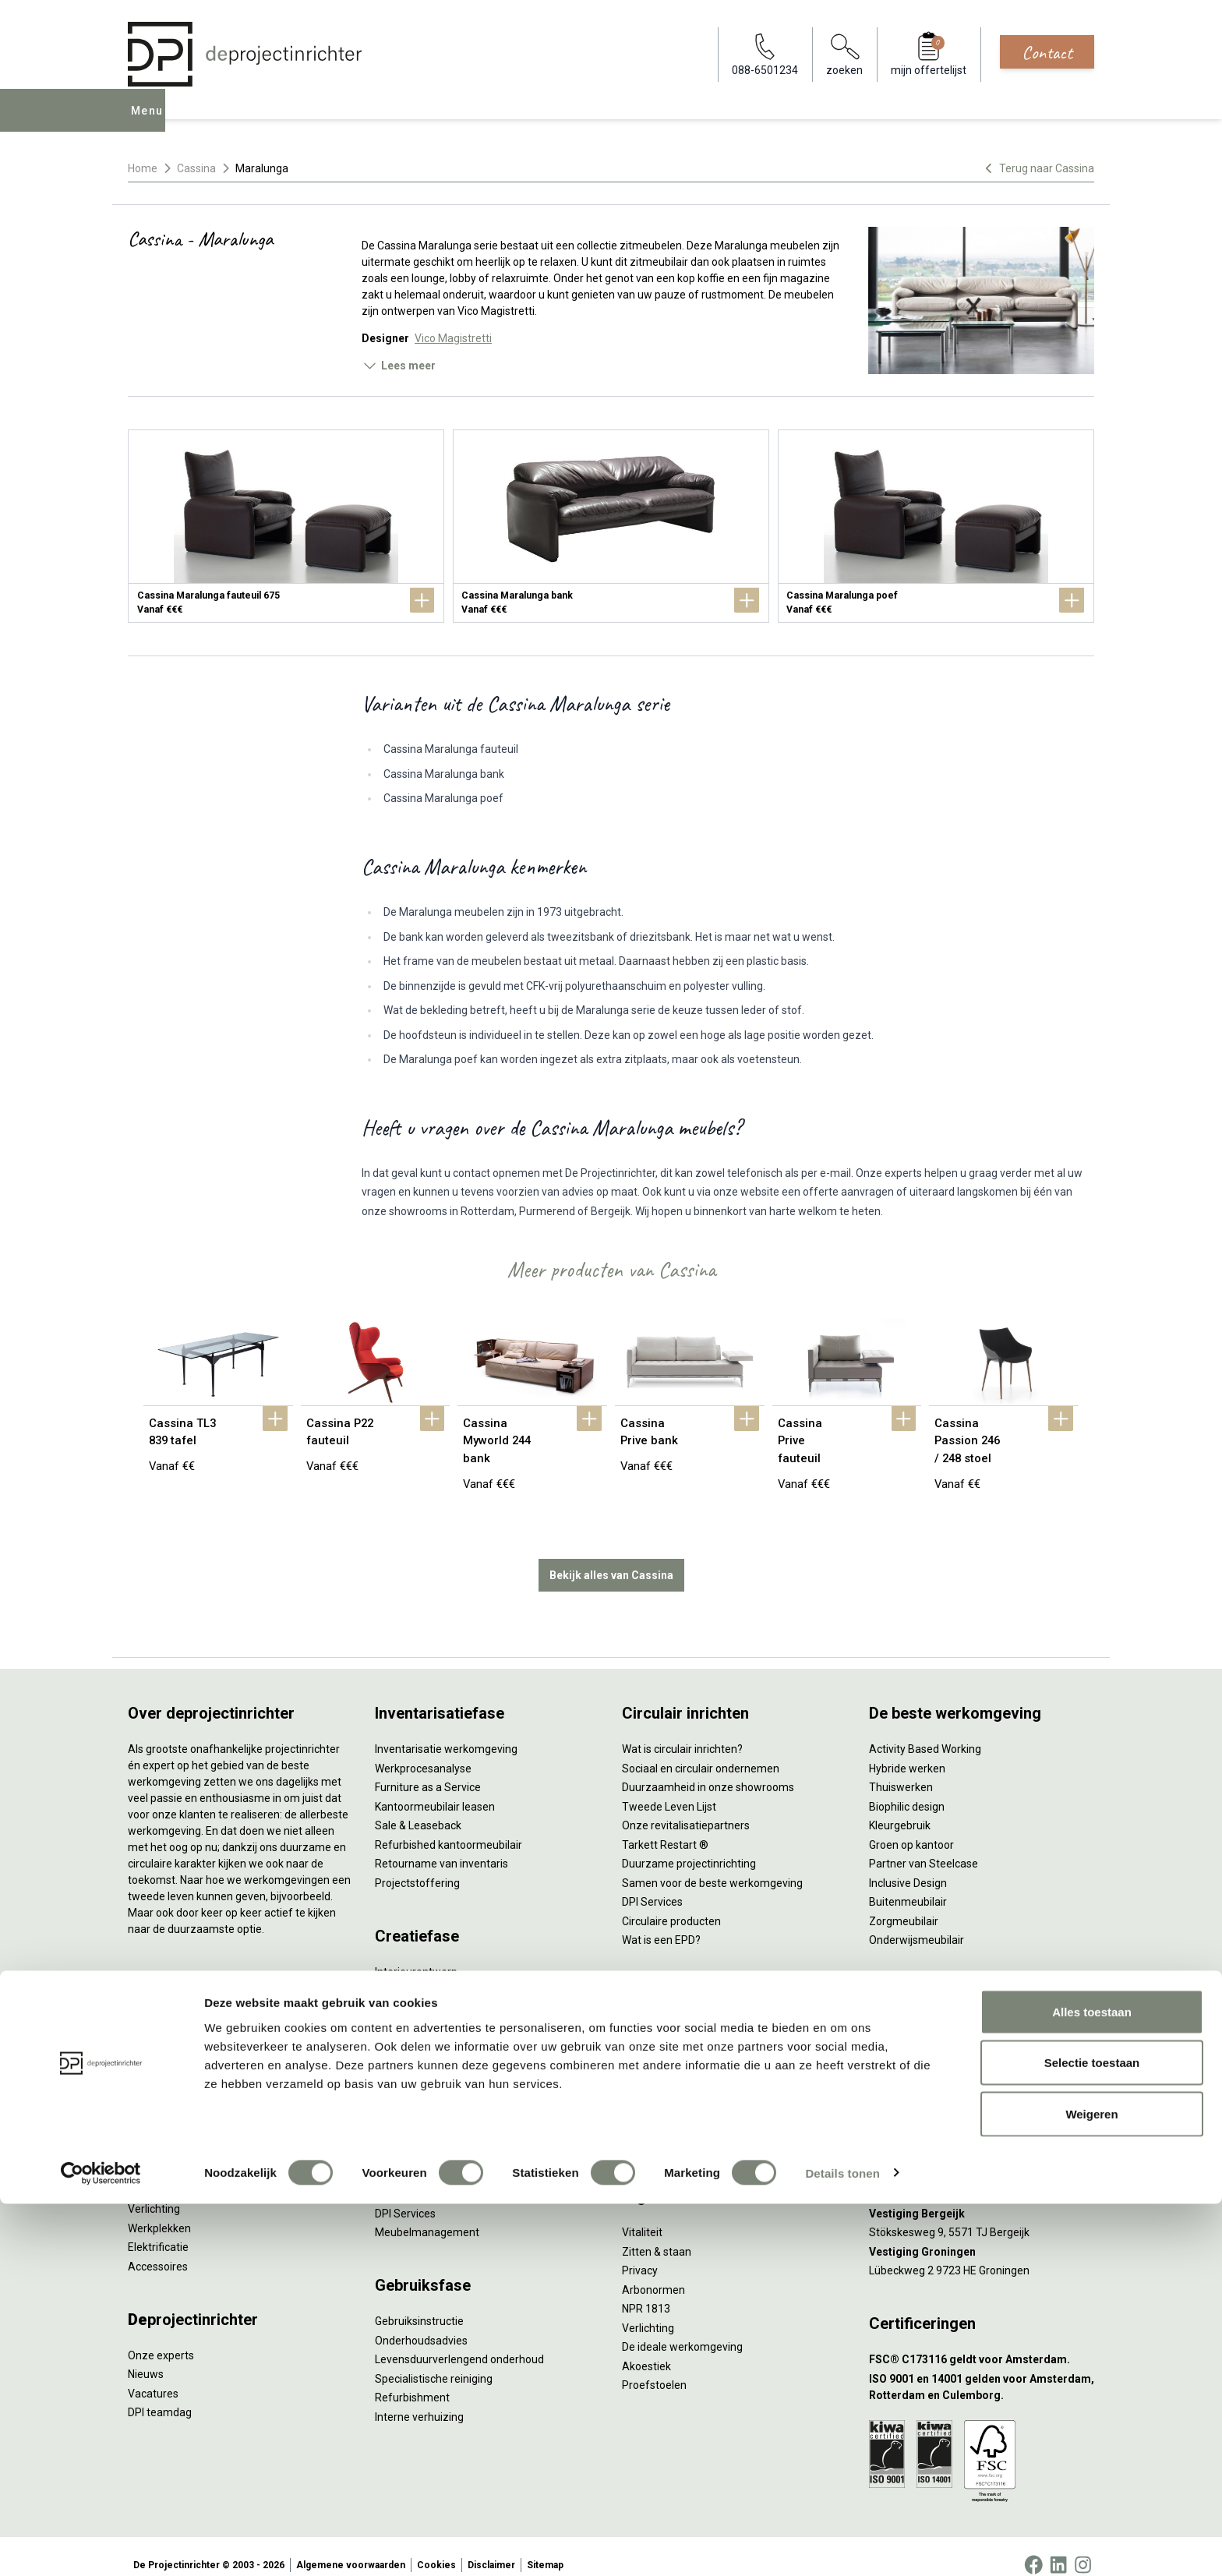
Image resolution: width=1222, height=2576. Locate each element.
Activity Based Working (925, 1732)
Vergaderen (651, 2011)
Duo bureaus (159, 2039)
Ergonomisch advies (424, 2031)
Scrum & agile (656, 2107)
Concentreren (656, 2050)
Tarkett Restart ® (665, 1828)
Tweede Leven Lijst (669, 1789)
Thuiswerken (901, 1770)
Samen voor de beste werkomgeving (712, 1866)
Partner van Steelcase (923, 1846)
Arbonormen (653, 2273)
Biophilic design (907, 1789)
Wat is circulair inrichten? (682, 1732)
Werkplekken (159, 2211)
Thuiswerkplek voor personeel (448, 2177)
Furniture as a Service (428, 1770)
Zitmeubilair (157, 2096)
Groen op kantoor (911, 1828)
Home (142, 168)
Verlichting (154, 2192)
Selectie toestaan (1092, 2435)
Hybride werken (907, 1751)
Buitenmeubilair (908, 1884)
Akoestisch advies (419, 2011)
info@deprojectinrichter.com (946, 2031)
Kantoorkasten (164, 2115)
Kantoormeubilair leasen (435, 1789)
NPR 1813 (646, 2291)
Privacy (640, 2253)
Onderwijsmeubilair (916, 1923)
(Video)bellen (654, 2088)
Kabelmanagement (422, 2069)
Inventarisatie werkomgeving (446, 1732)
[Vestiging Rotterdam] (981, 2158)
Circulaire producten (671, 1904)
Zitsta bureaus (164, 2020)
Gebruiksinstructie (419, 2304)
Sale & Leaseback (418, 1808)
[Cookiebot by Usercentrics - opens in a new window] (101, 2545)
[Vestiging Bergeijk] (981, 2197)
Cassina (196, 168)
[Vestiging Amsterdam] (981, 2120)
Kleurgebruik (900, 1808)
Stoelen (147, 2153)
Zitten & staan (656, 2234)
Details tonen (842, 2545)
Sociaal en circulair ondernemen (700, 1751)
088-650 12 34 (912, 2011)
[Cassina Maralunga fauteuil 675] (286, 526)
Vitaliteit (642, 2215)
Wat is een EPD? (661, 1923)
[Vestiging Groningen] (981, 2235)
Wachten (644, 2069)
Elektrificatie (158, 2230)
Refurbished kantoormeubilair (448, 1828)
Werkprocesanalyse (423, 1751)
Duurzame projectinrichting (689, 1846)
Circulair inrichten (417, 1993)
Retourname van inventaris (441, 1846)
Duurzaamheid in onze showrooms (708, 1770)
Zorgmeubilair (903, 1904)
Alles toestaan (1092, 2383)
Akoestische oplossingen (189, 2077)
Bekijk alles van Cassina (611, 1558)
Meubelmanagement (427, 2215)
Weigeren (1091, 2486)
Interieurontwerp (416, 1955)
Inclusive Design (908, 1866)
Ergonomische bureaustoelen (200, 2001)
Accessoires (158, 2249)
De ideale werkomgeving (682, 2329)
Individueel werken (667, 2031)
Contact (1047, 52)
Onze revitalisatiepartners (686, 1808)
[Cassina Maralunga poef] (936, 526)
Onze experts (161, 2338)
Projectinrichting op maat (684, 2126)
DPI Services (405, 2196)
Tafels (143, 2173)
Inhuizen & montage (424, 2158)
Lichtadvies (402, 2050)
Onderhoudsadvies (421, 2323)
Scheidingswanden (174, 2135)
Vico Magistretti (453, 338)
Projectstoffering (170, 2058)
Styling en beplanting (426, 1973)
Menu (150, 121)
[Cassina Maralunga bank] (611, 526)
